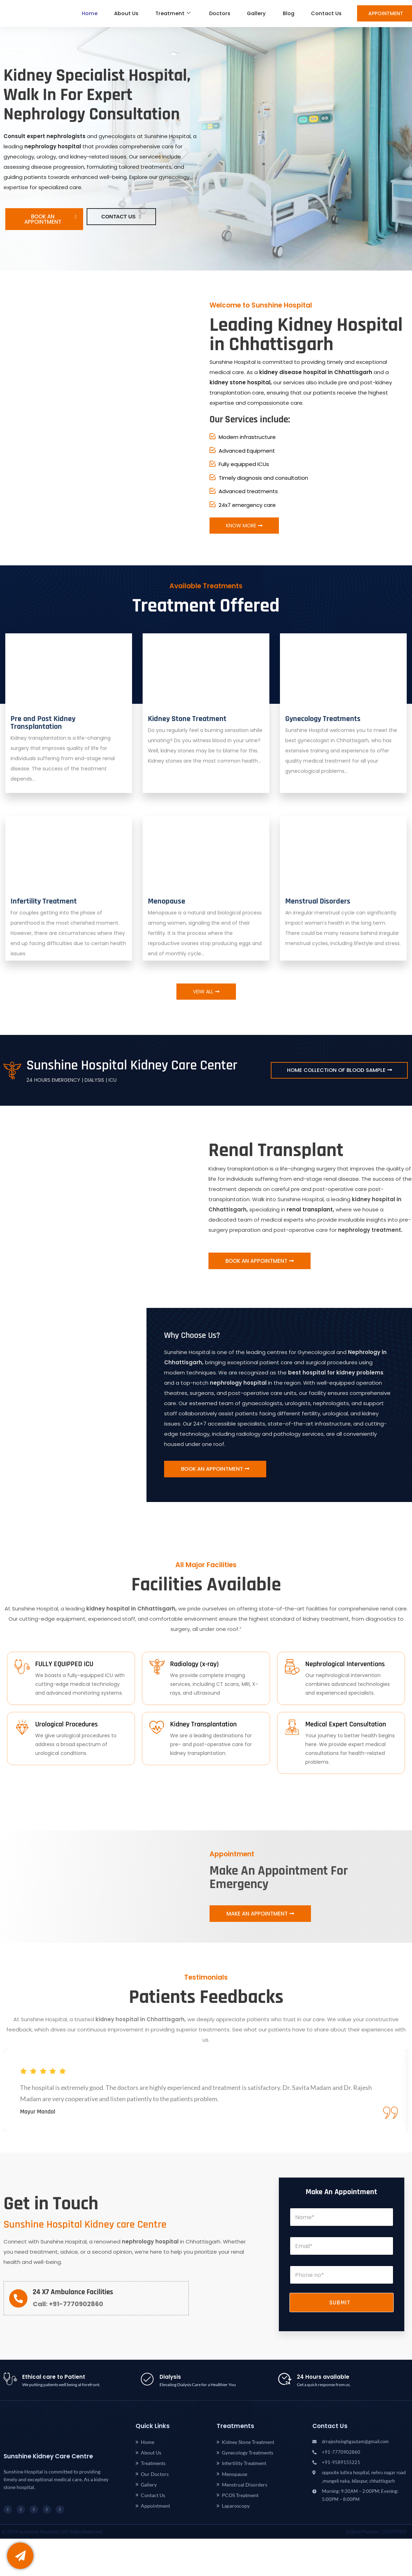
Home (80, 13)
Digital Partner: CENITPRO (376, 2534)
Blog (286, 13)
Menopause (166, 901)
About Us (118, 13)
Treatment (166, 13)
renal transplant (310, 1209)
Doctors (214, 13)
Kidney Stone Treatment (187, 719)
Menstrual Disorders (317, 901)
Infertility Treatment (44, 901)
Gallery (253, 13)
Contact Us (325, 13)
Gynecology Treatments (323, 719)
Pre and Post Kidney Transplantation (43, 723)
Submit (339, 2305)
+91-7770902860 (75, 2306)
